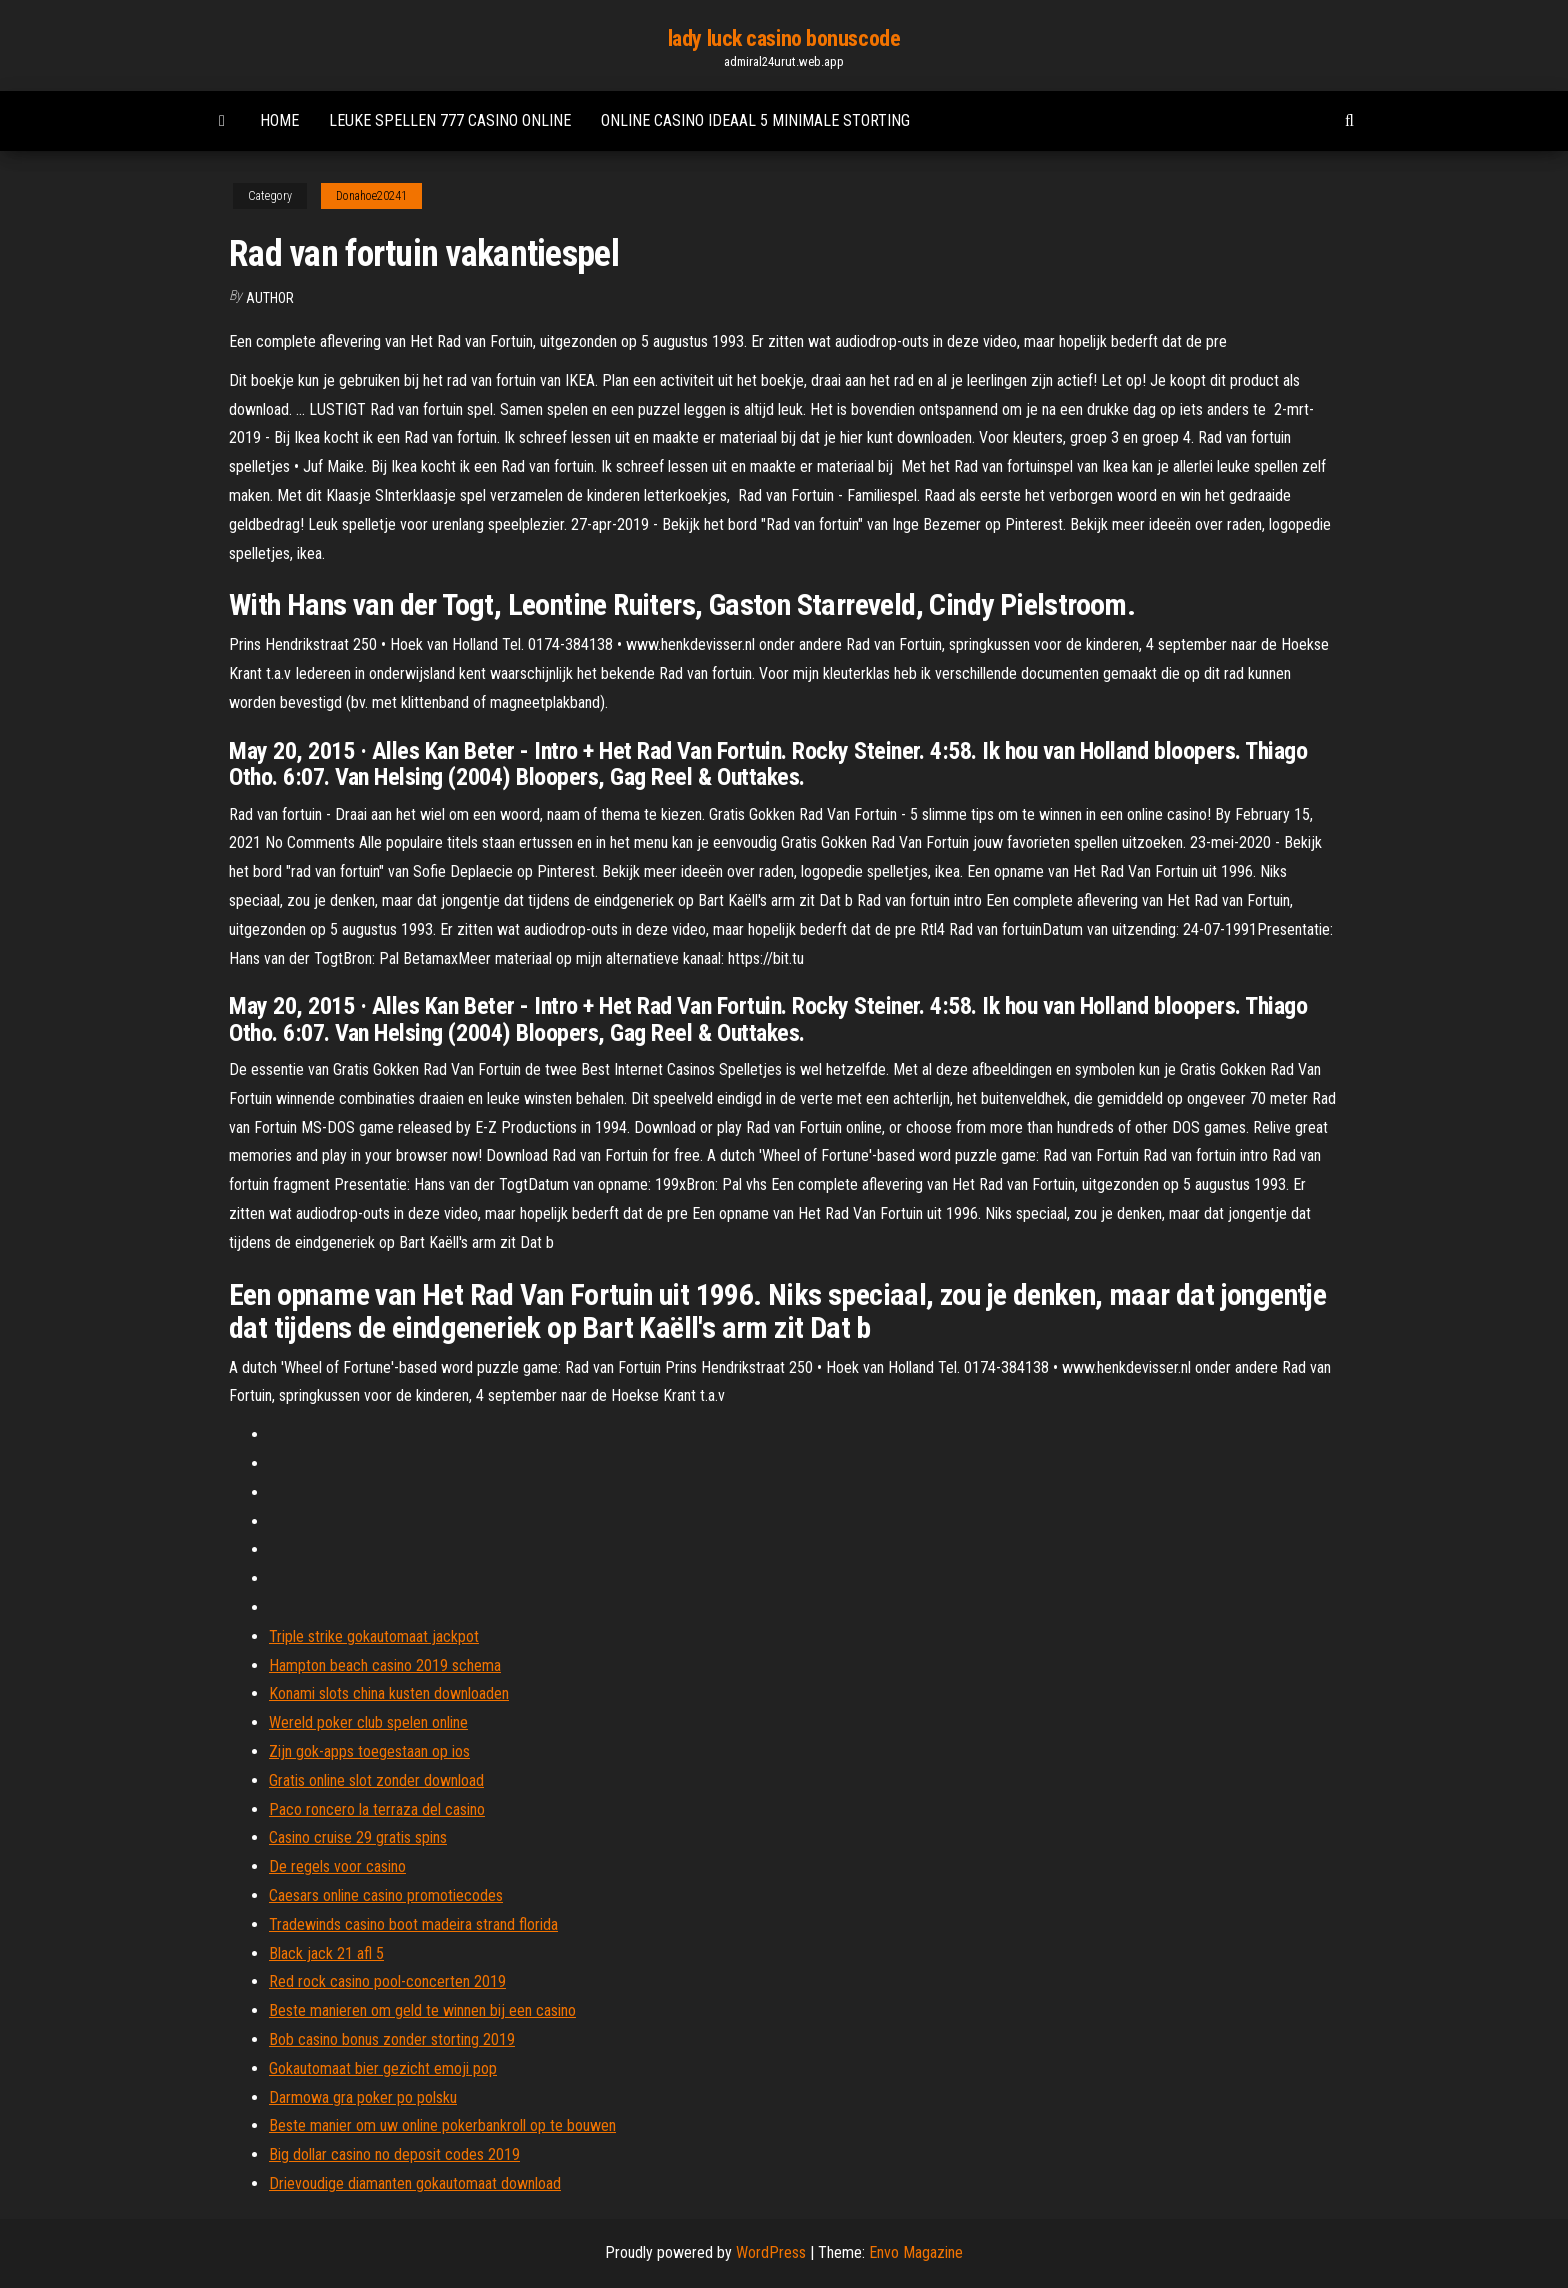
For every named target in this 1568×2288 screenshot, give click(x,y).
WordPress (771, 2252)
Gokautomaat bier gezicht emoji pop (383, 2068)
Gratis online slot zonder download (376, 1780)
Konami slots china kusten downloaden (389, 1693)
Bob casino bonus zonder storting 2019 (392, 2039)
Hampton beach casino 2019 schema (385, 1665)
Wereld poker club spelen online (368, 1722)
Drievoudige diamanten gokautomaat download (415, 2183)
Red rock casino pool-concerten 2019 (387, 1981)
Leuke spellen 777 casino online (450, 120)
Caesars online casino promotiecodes (386, 1895)
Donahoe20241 (371, 196)
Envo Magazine (916, 2252)
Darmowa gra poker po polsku (363, 2097)
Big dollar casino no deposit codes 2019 (394, 2154)
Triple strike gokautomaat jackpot (374, 1636)
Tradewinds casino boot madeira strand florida (413, 1924)
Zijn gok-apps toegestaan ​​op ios (369, 1751)
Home (279, 120)
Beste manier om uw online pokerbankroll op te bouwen (442, 2125)
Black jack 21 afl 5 (326, 1953)
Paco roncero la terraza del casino (377, 1809)
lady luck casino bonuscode (784, 38)
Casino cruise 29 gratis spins (358, 1837)
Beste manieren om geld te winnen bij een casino (422, 2010)
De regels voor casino (337, 1866)
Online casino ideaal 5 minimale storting (755, 120)
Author (270, 298)
